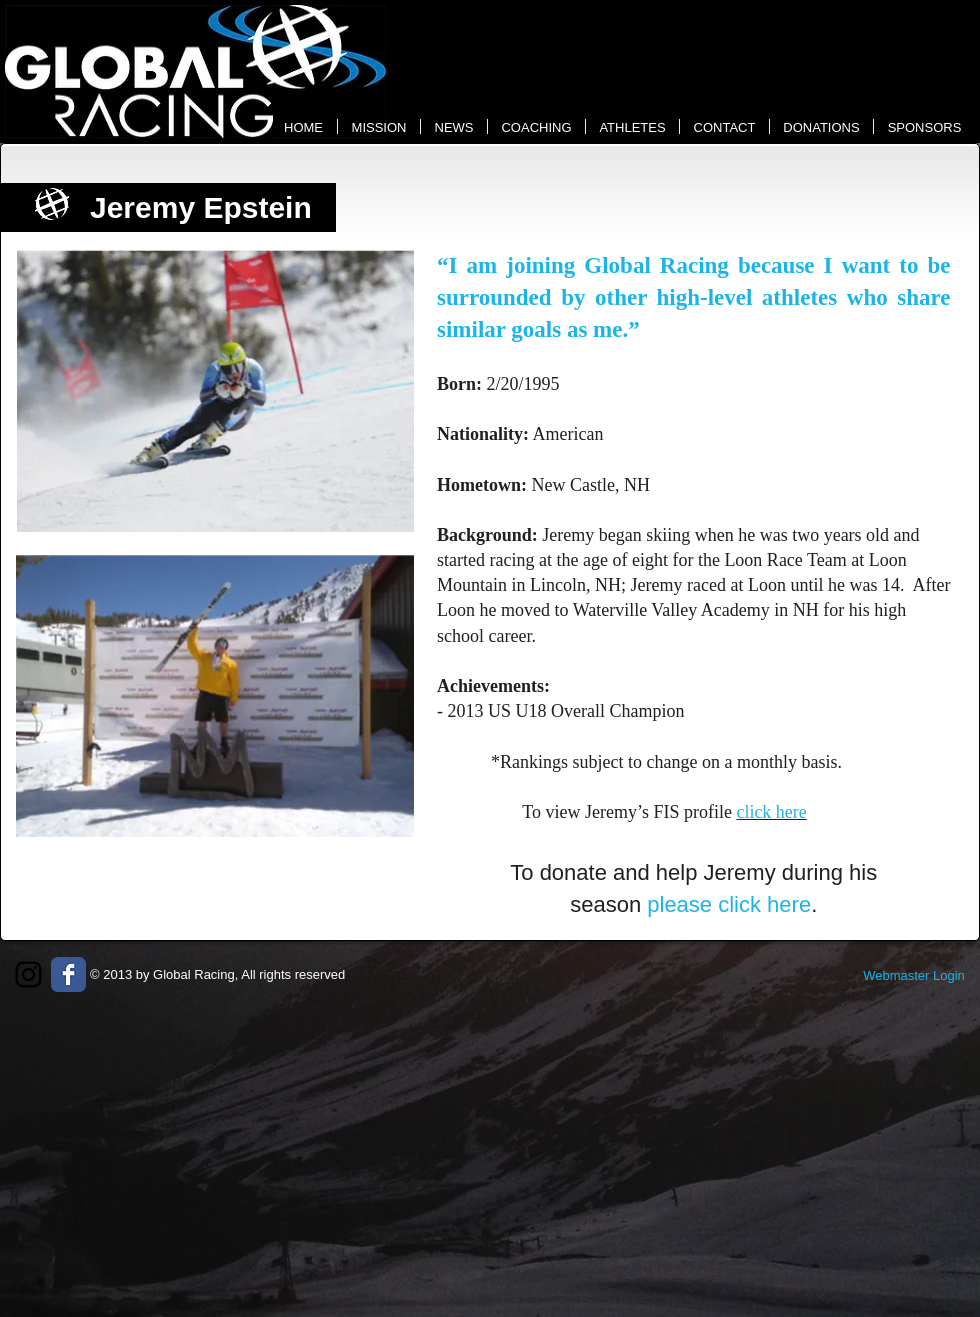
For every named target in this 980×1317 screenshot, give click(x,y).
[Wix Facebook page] (68, 974)
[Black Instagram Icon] (28, 974)
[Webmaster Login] (914, 976)
